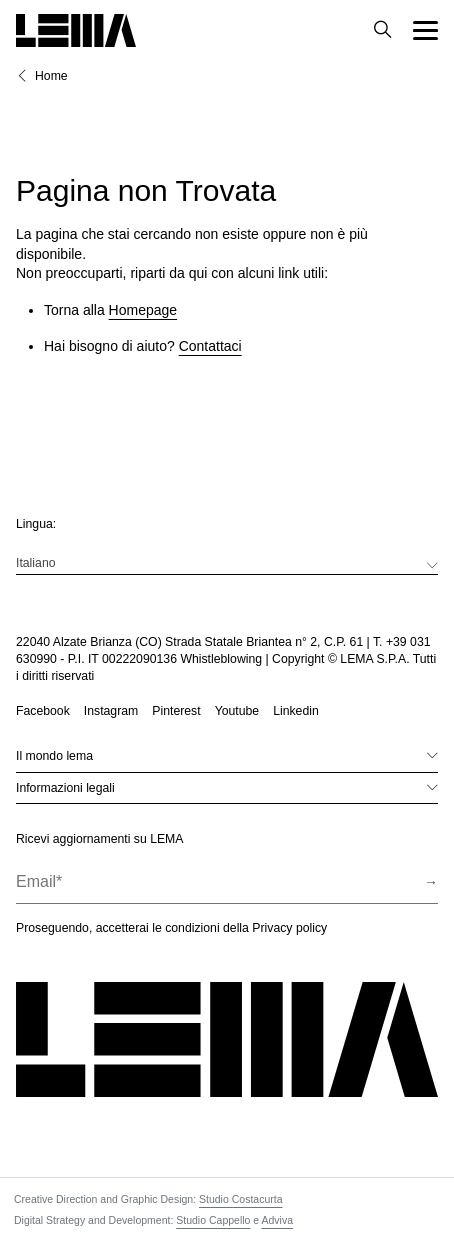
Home (51, 76)
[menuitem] (227, 563)
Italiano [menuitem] (36, 563)
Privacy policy (289, 928)
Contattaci (210, 346)
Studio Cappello (213, 1220)
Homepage (143, 310)
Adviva (278, 1220)
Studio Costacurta (240, 1199)
